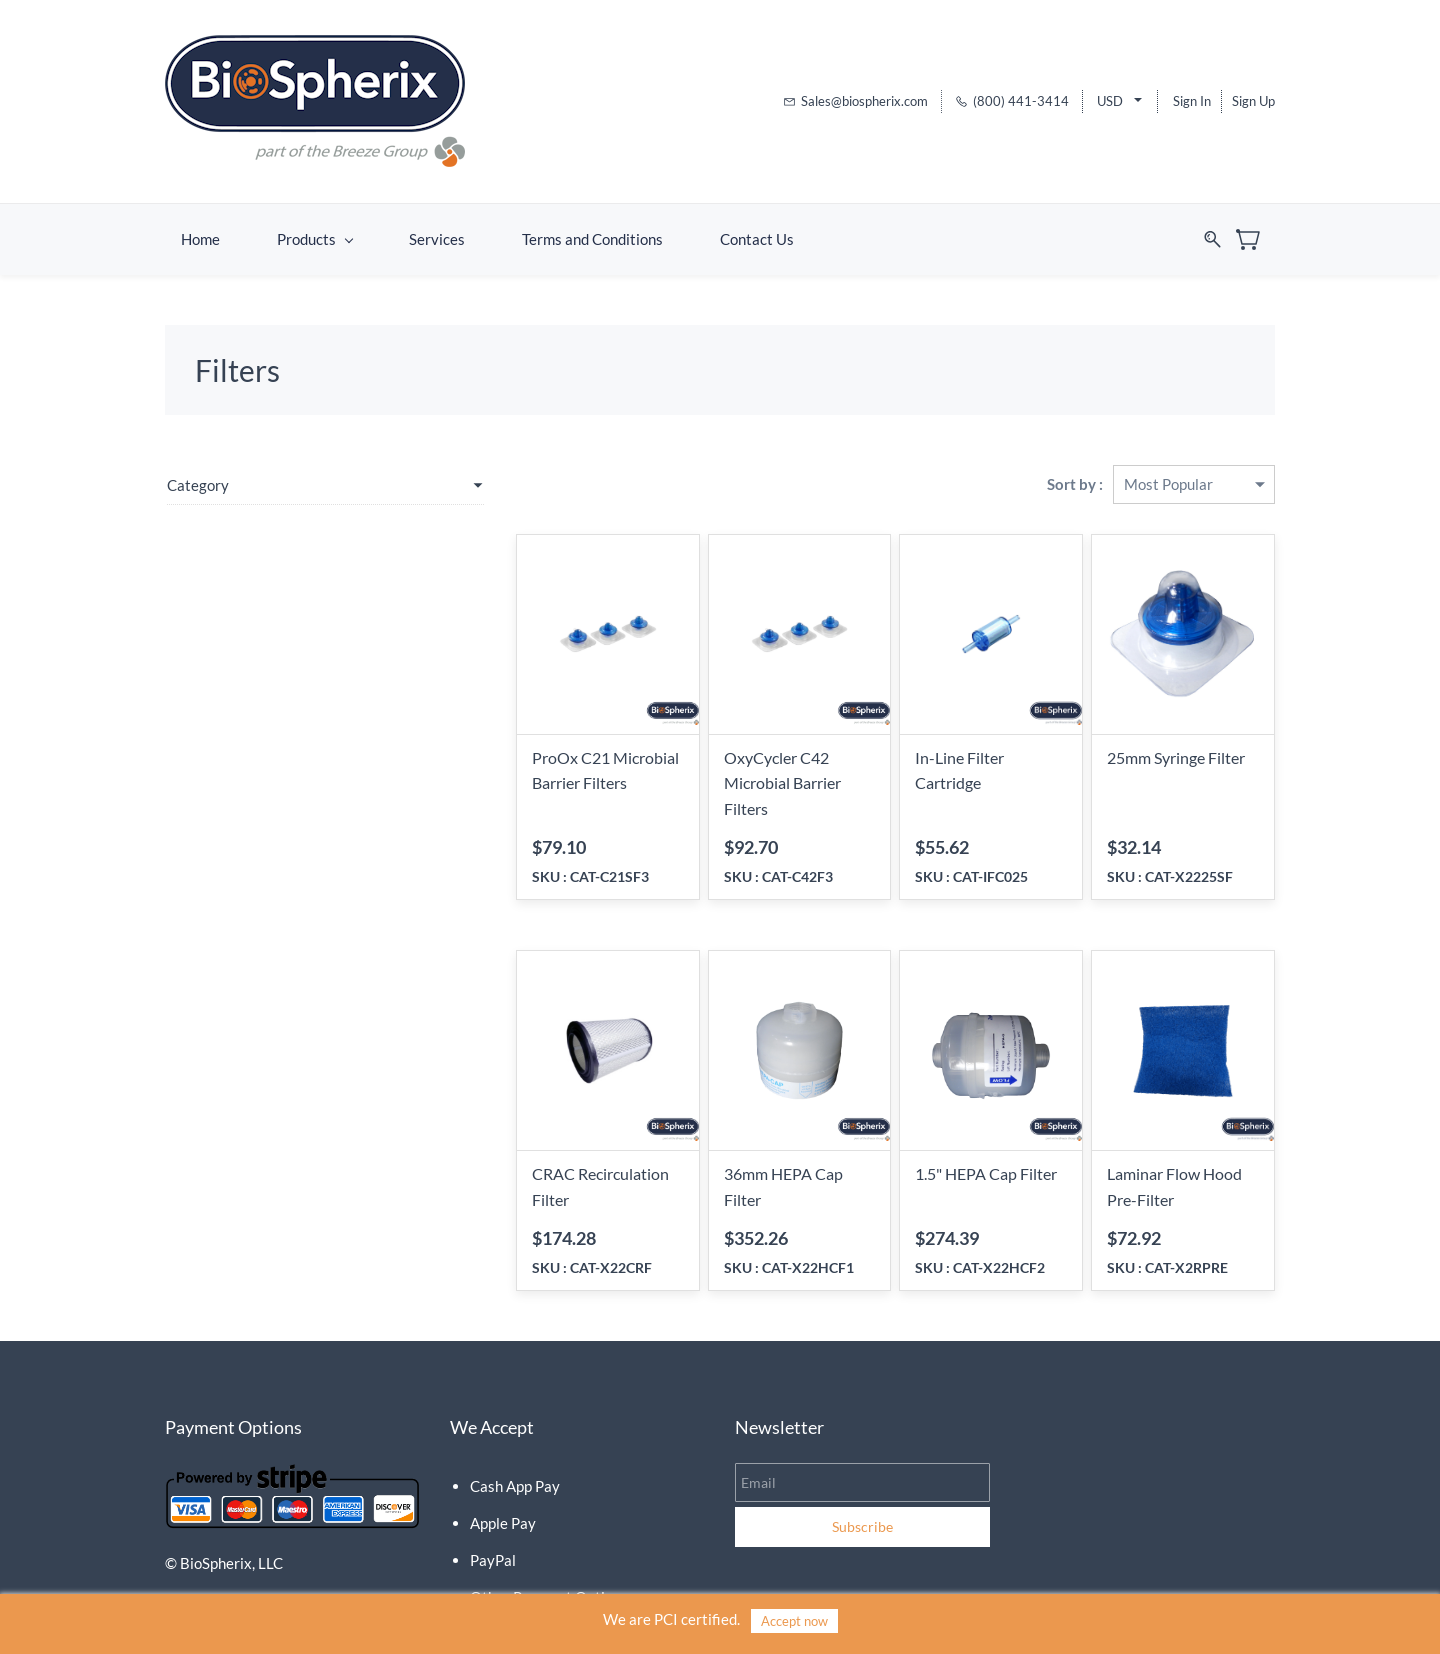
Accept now (794, 1621)
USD (1110, 97)
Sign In (1192, 97)
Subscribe (862, 1494)
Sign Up (1253, 97)
